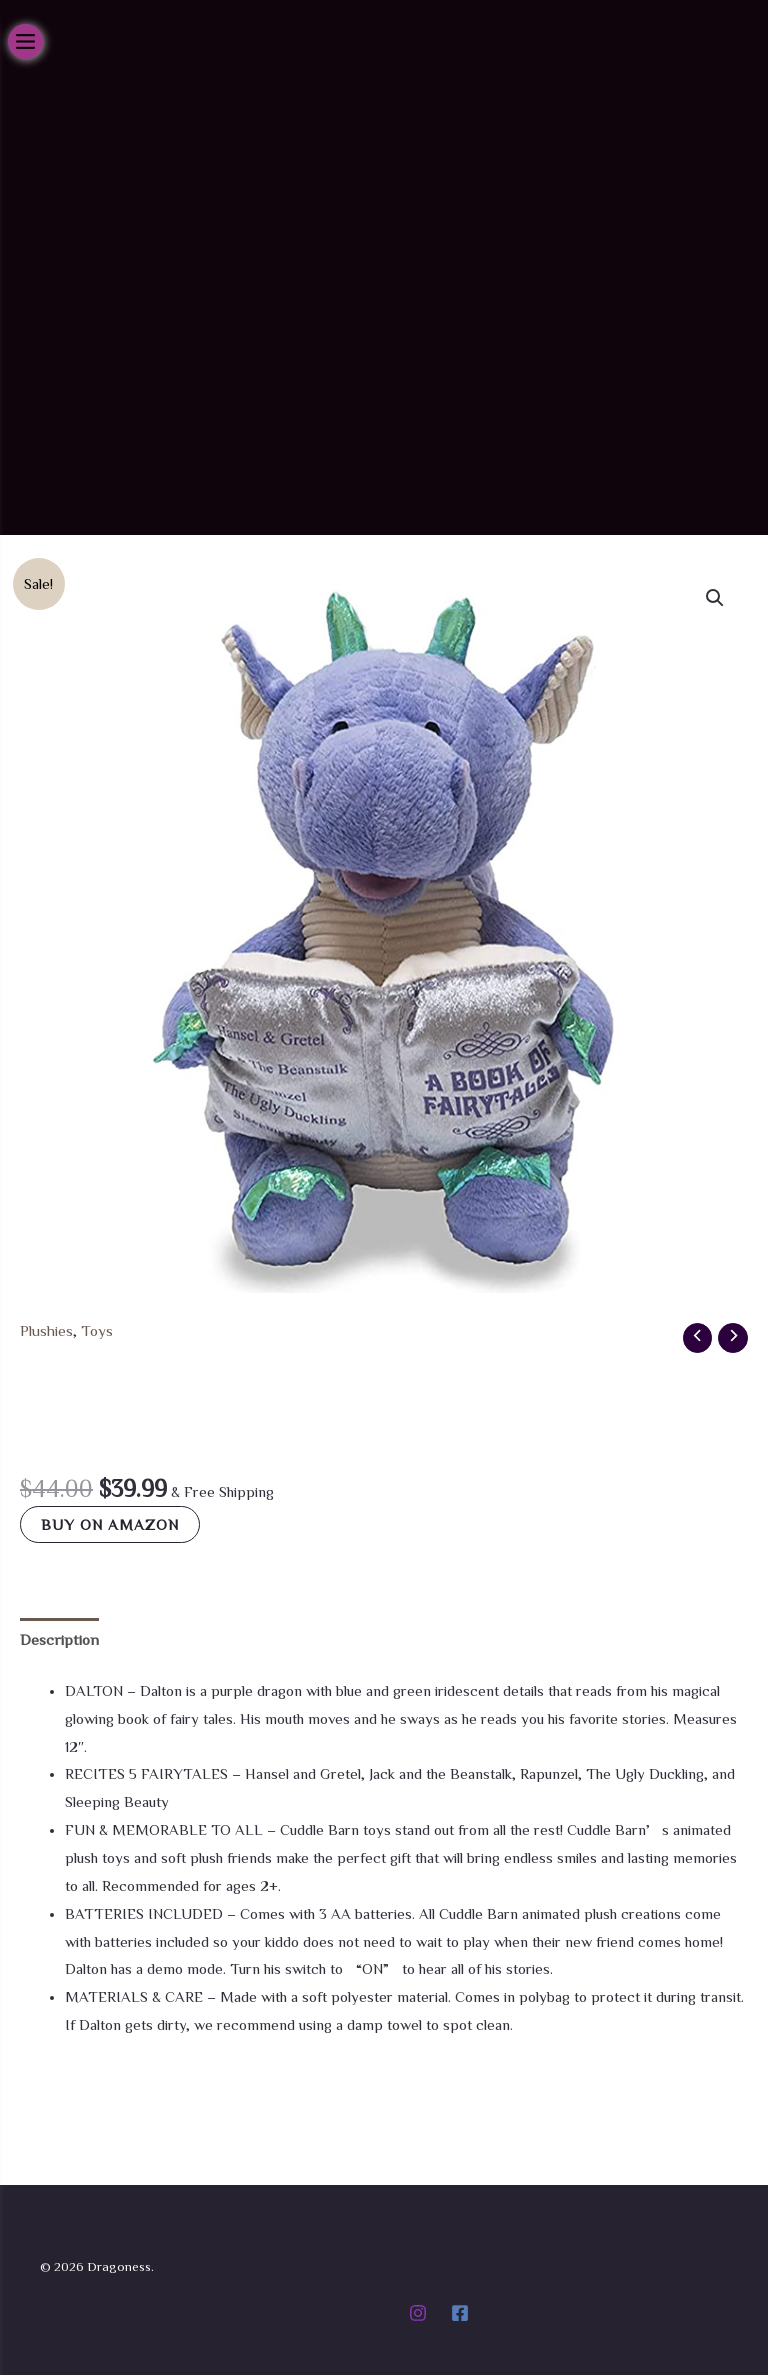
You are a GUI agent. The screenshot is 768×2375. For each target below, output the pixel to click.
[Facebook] (460, 2313)
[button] (715, 663)
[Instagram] (418, 2313)
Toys (95, 1395)
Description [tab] (58, 1703)
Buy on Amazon (110, 1589)
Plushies (45, 1395)
